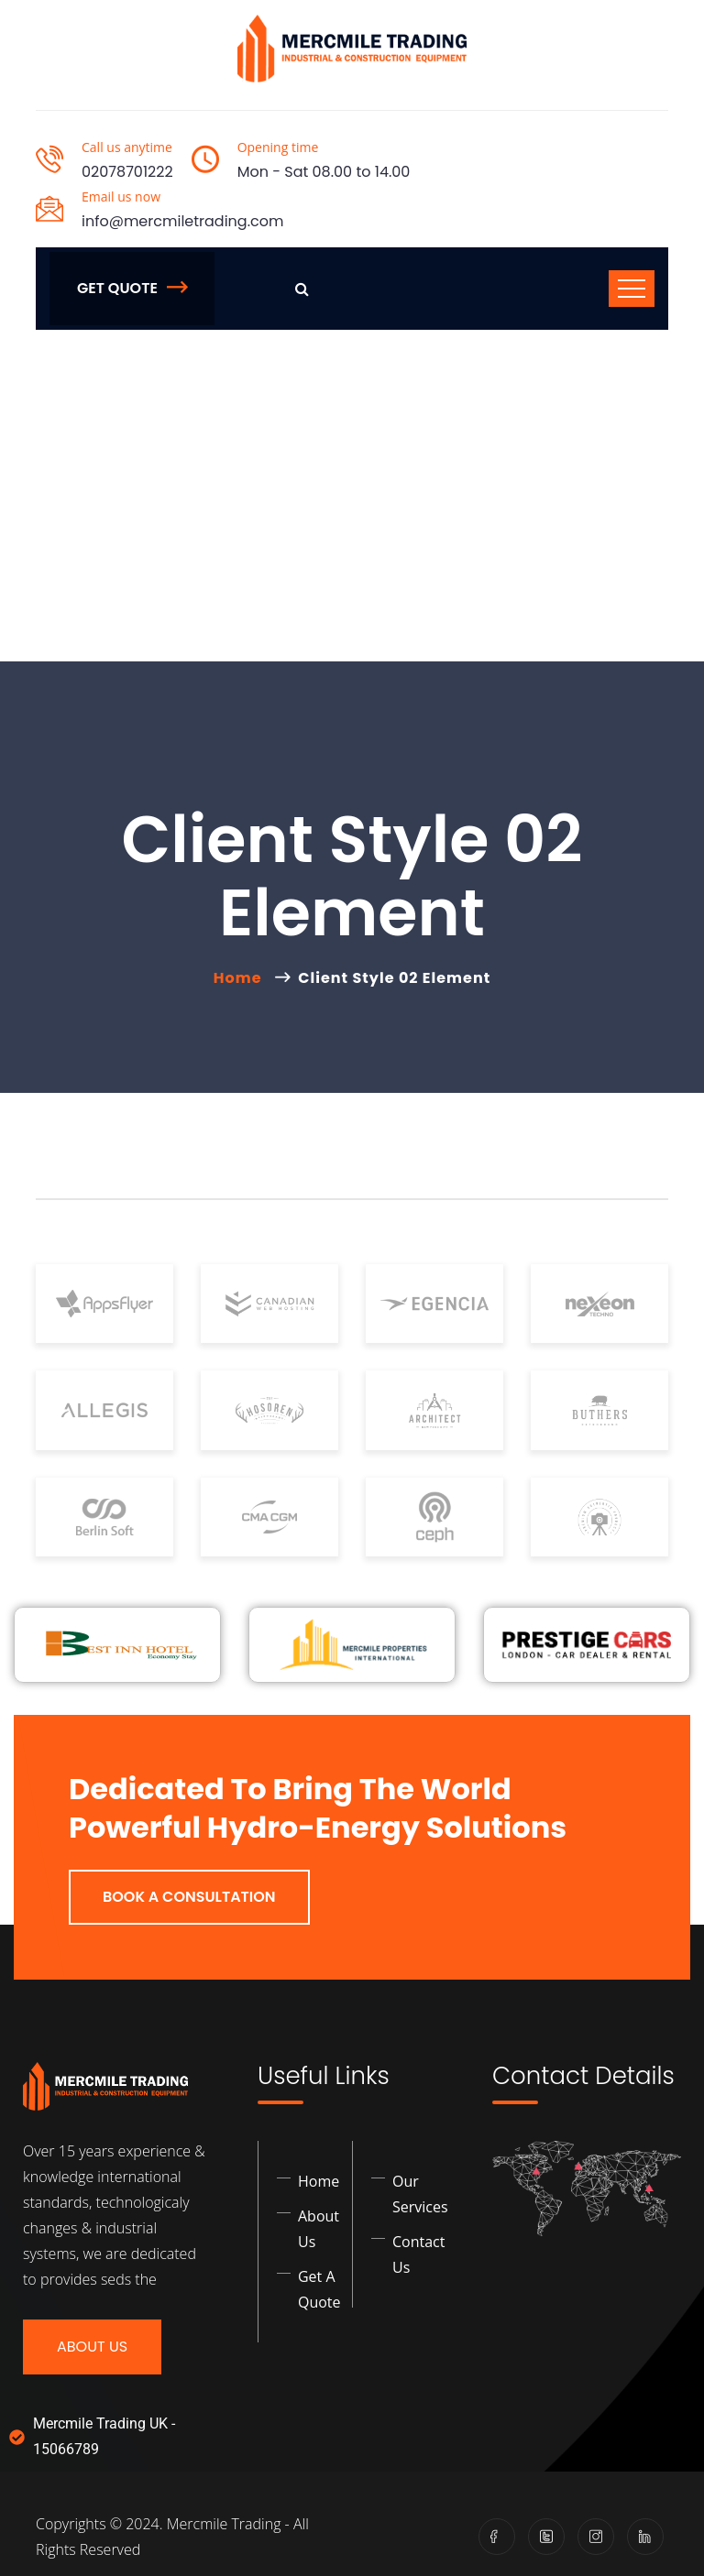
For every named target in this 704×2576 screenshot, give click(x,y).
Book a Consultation (189, 1896)
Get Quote (132, 288)
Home (242, 977)
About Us (92, 2346)
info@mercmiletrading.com (182, 221)
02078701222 (127, 171)
